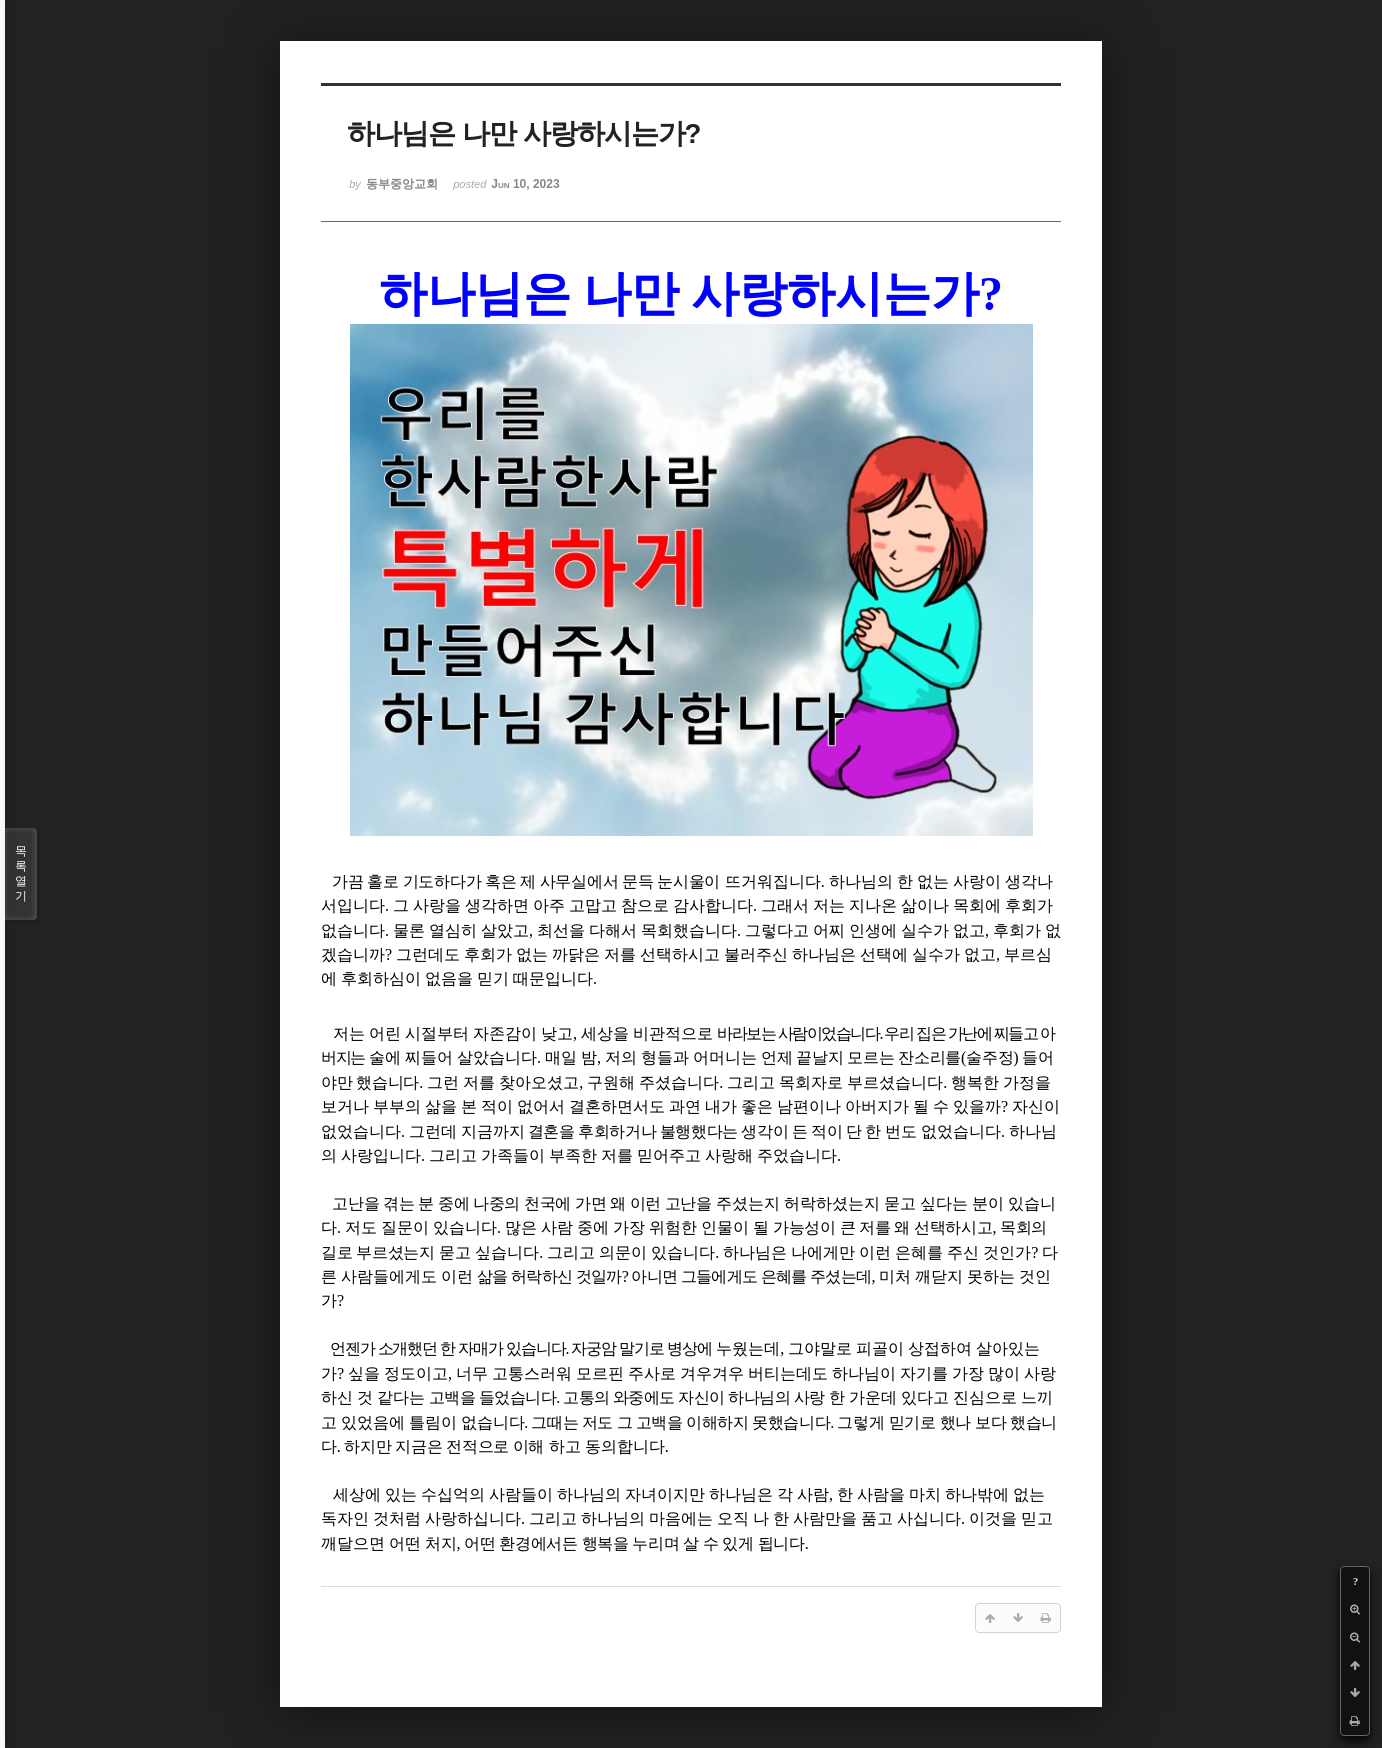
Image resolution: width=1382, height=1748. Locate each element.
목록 (21, 874)
